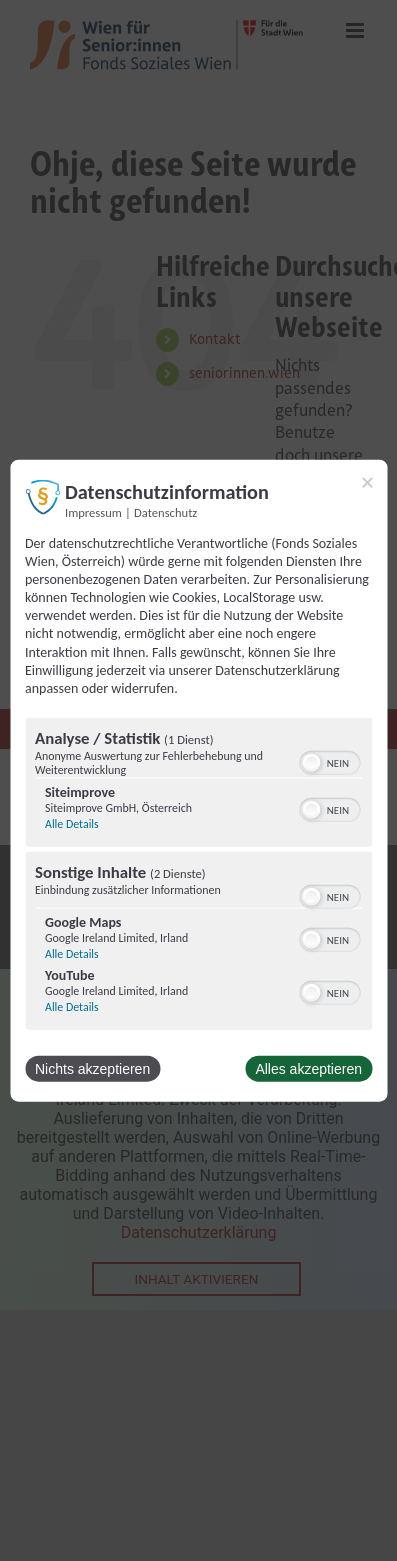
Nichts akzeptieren (92, 1069)
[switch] (329, 761)
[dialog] (198, 780)
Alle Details (72, 824)
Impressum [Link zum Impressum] (93, 511)
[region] (198, 876)
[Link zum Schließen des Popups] (367, 482)
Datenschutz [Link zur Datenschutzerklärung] (165, 511)
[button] (311, 763)
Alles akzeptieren (308, 1069)
